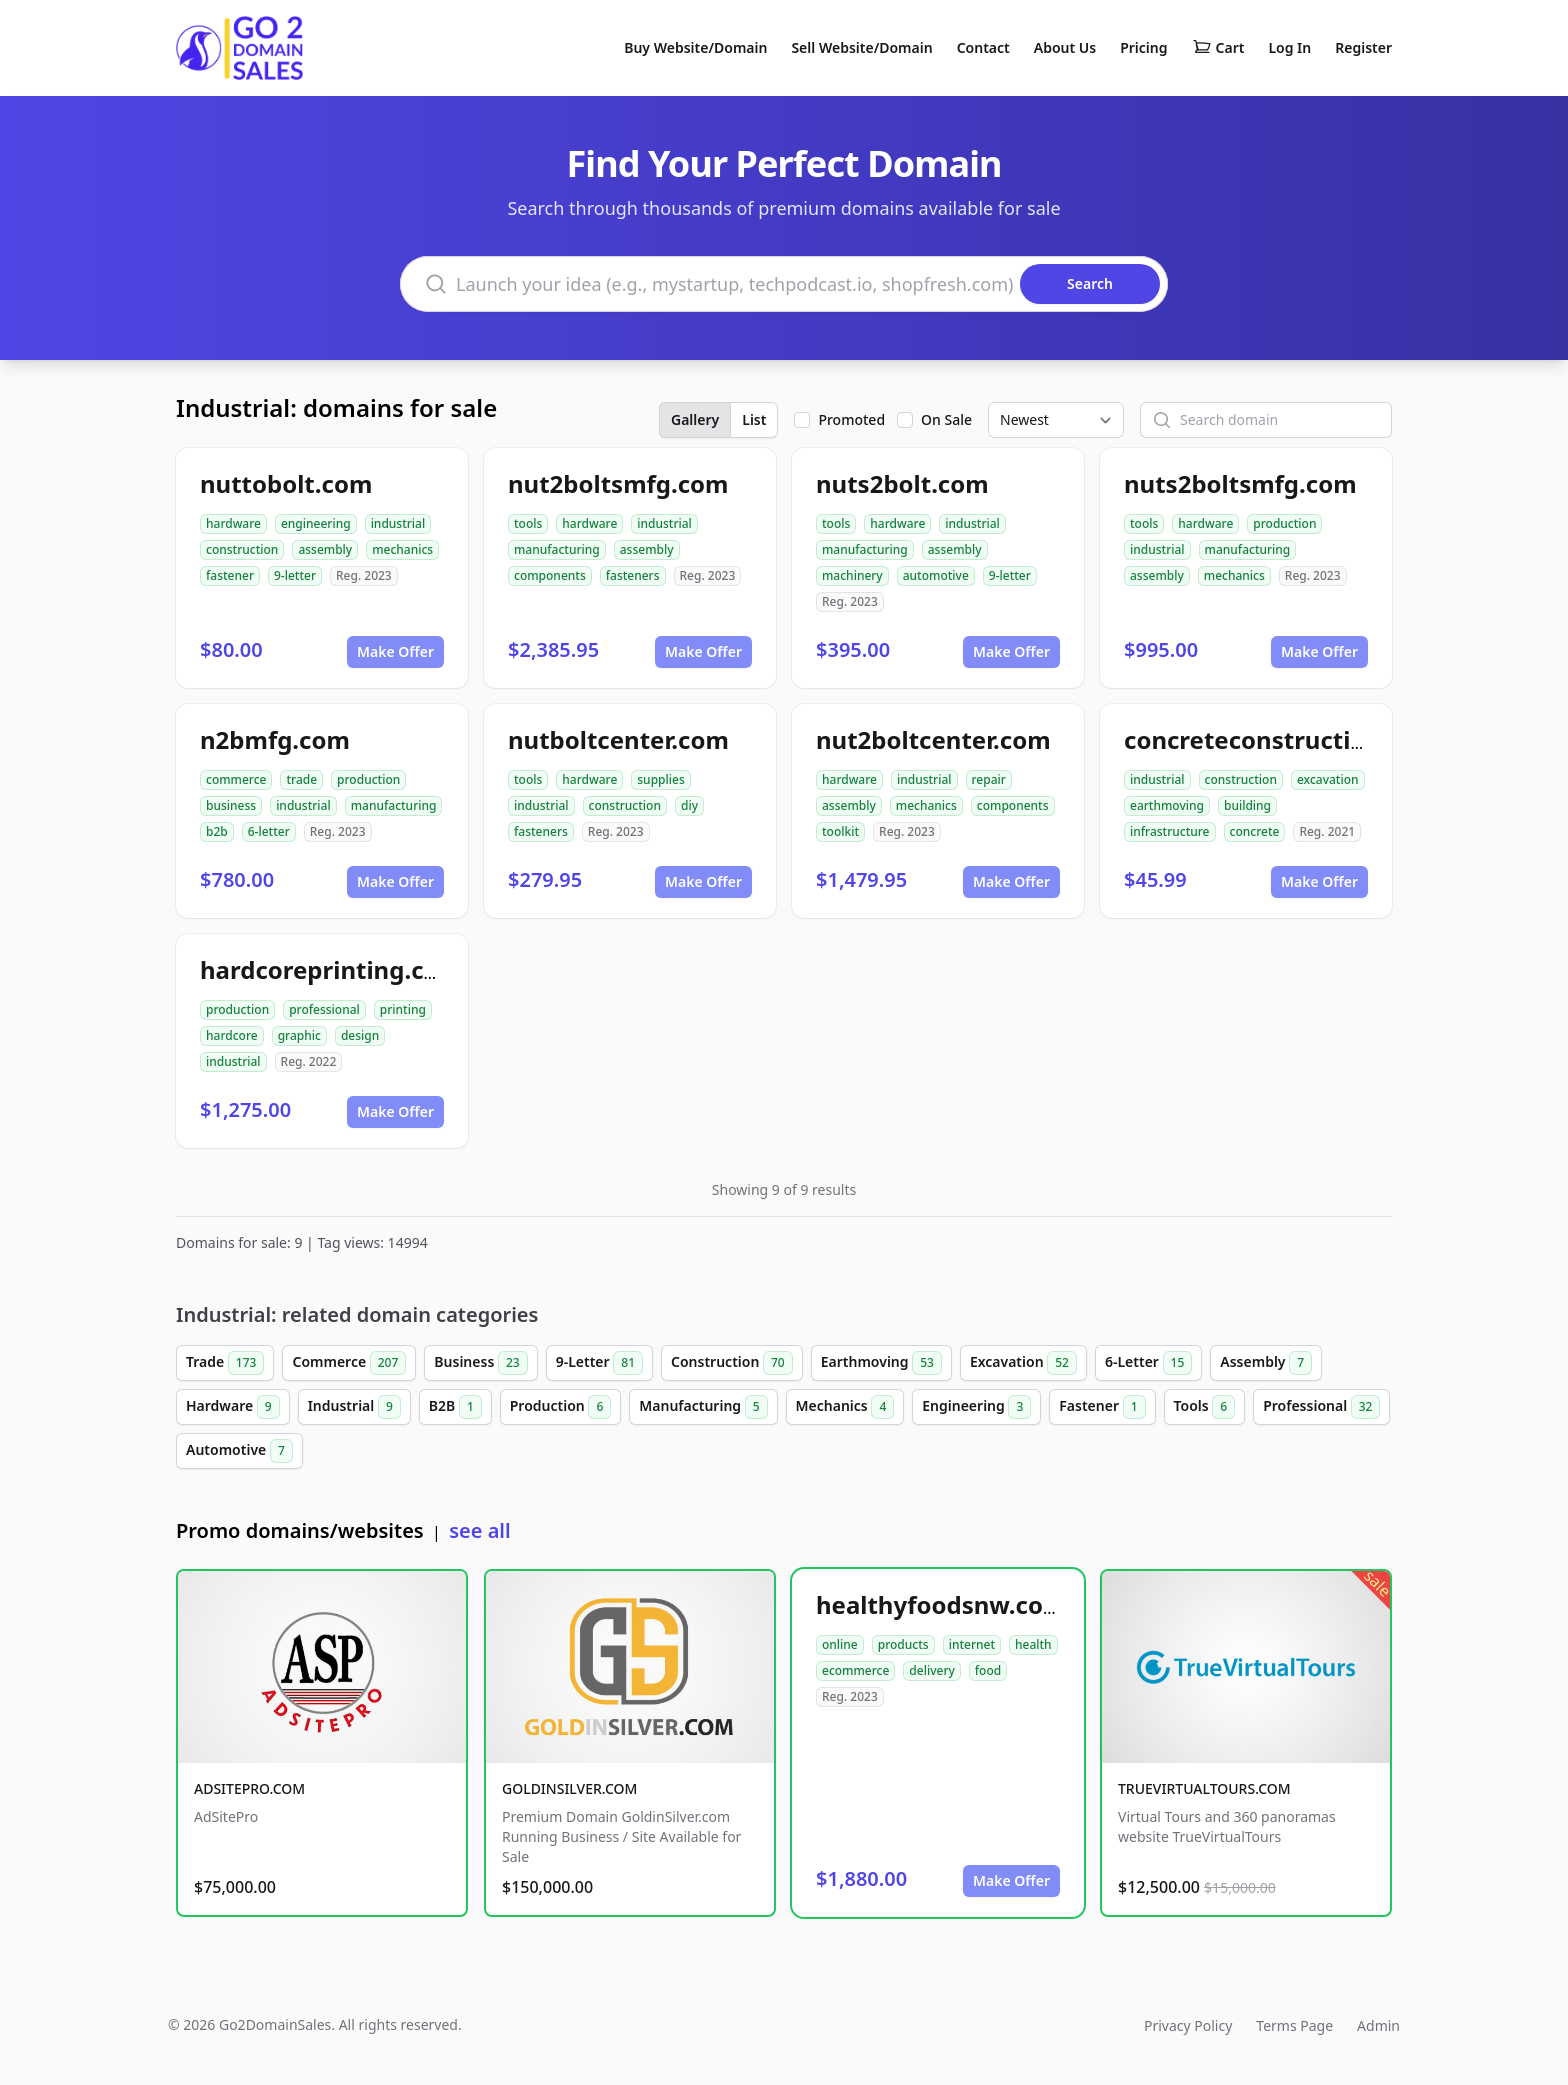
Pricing (1143, 47)
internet (972, 1644)
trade (301, 779)
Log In (1289, 47)
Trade (225, 1363)
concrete (1255, 831)
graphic (299, 1035)
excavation (1328, 779)
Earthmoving (881, 1363)
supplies (660, 779)
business (231, 805)
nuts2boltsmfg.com (1240, 483)
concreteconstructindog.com (1296, 739)
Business (480, 1363)
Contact (983, 47)
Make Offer (395, 651)
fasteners (633, 575)
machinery (852, 575)
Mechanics (845, 1407)
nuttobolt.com (286, 483)
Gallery (695, 419)
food (988, 1670)
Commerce (349, 1363)
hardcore (232, 1035)
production (1284, 523)
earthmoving (1167, 805)
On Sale (946, 419)
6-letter (269, 831)
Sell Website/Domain (861, 47)
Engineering (976, 1407)
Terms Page (1294, 2025)
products (903, 1644)
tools (528, 523)
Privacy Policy (1188, 2025)
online (840, 1644)
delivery (931, 1670)
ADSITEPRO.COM (249, 1788)
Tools (1205, 1407)
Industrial (354, 1407)
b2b (217, 831)
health (1033, 1644)
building (1247, 805)
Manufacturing (703, 1407)
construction (242, 549)
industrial (398, 523)
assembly (325, 549)
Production (561, 1407)
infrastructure (1170, 831)
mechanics (402, 549)
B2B (455, 1407)
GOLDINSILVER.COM (569, 1788)
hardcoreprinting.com (331, 969)
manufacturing (557, 549)
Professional (1321, 1407)
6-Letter (1148, 1363)
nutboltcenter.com (618, 739)
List (754, 419)
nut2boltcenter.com (933, 739)
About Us (1065, 47)
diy (689, 805)
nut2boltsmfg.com (618, 483)
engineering (316, 523)
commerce (236, 779)
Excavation (1023, 1363)
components (550, 575)
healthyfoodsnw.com (941, 1604)
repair (989, 779)
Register (1363, 47)
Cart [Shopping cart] (1218, 48)
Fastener (1102, 1407)
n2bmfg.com (275, 739)
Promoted (851, 419)
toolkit (840, 831)
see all (479, 1530)
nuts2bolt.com (902, 483)
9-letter (295, 575)
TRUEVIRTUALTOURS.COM (1204, 1788)
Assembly (1266, 1363)
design (360, 1035)
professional (324, 1009)
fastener (230, 575)
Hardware (233, 1407)
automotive (936, 575)
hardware (233, 523)
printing (403, 1009)
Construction (732, 1363)
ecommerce (855, 1670)
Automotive (239, 1451)
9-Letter (599, 1363)
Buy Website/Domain (695, 47)
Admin (1378, 2025)
